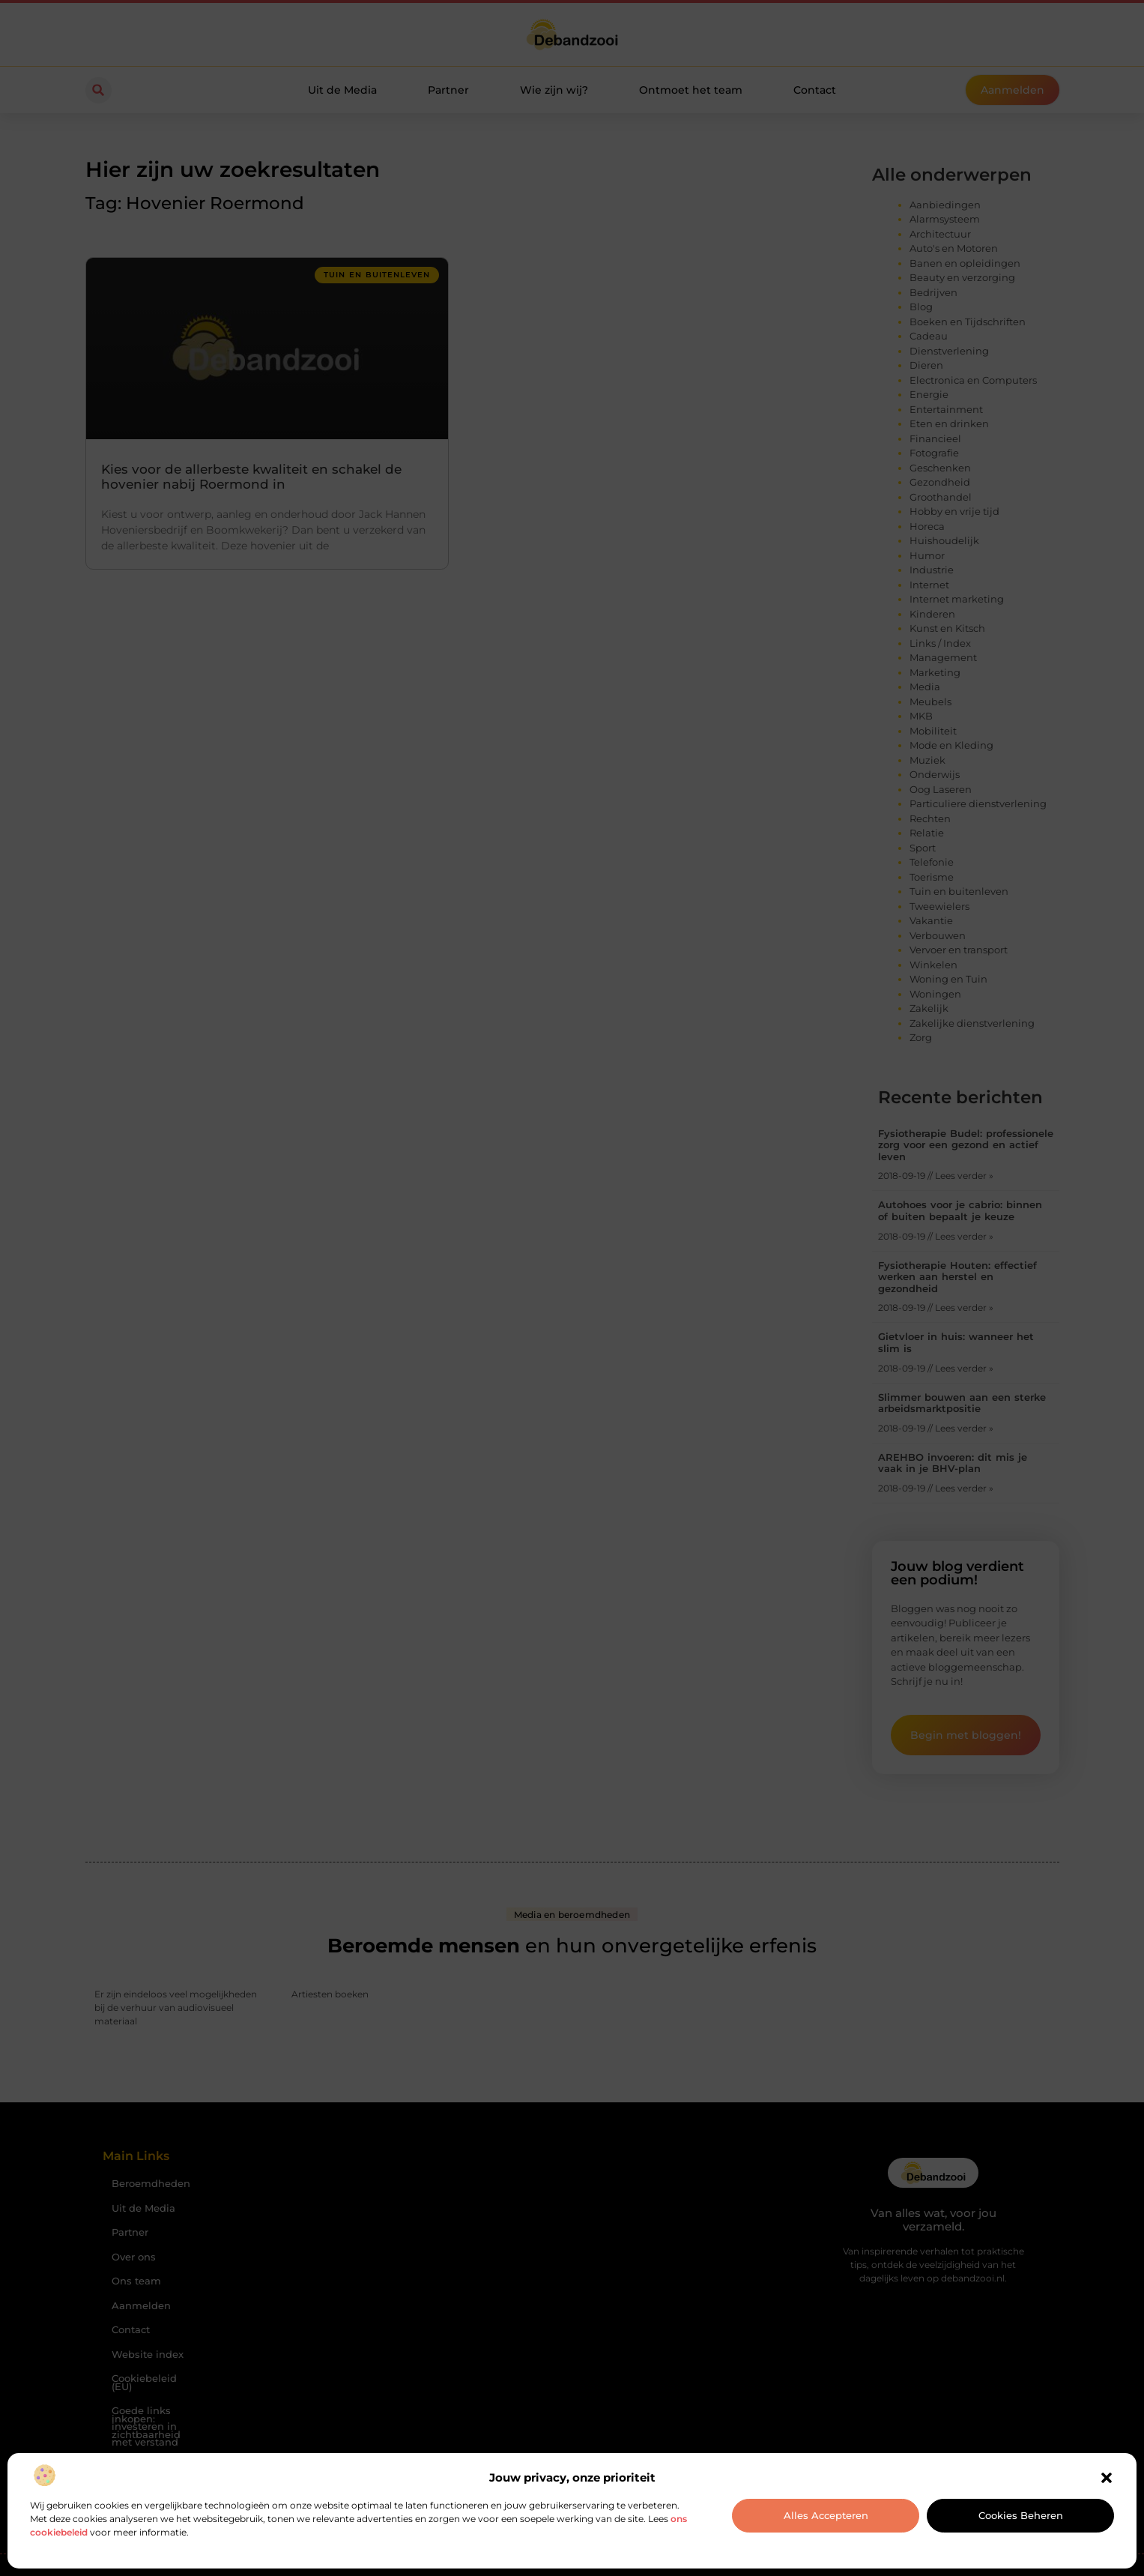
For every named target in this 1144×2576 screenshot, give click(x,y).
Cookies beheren (1020, 2515)
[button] (1106, 2477)
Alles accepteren (826, 2515)
